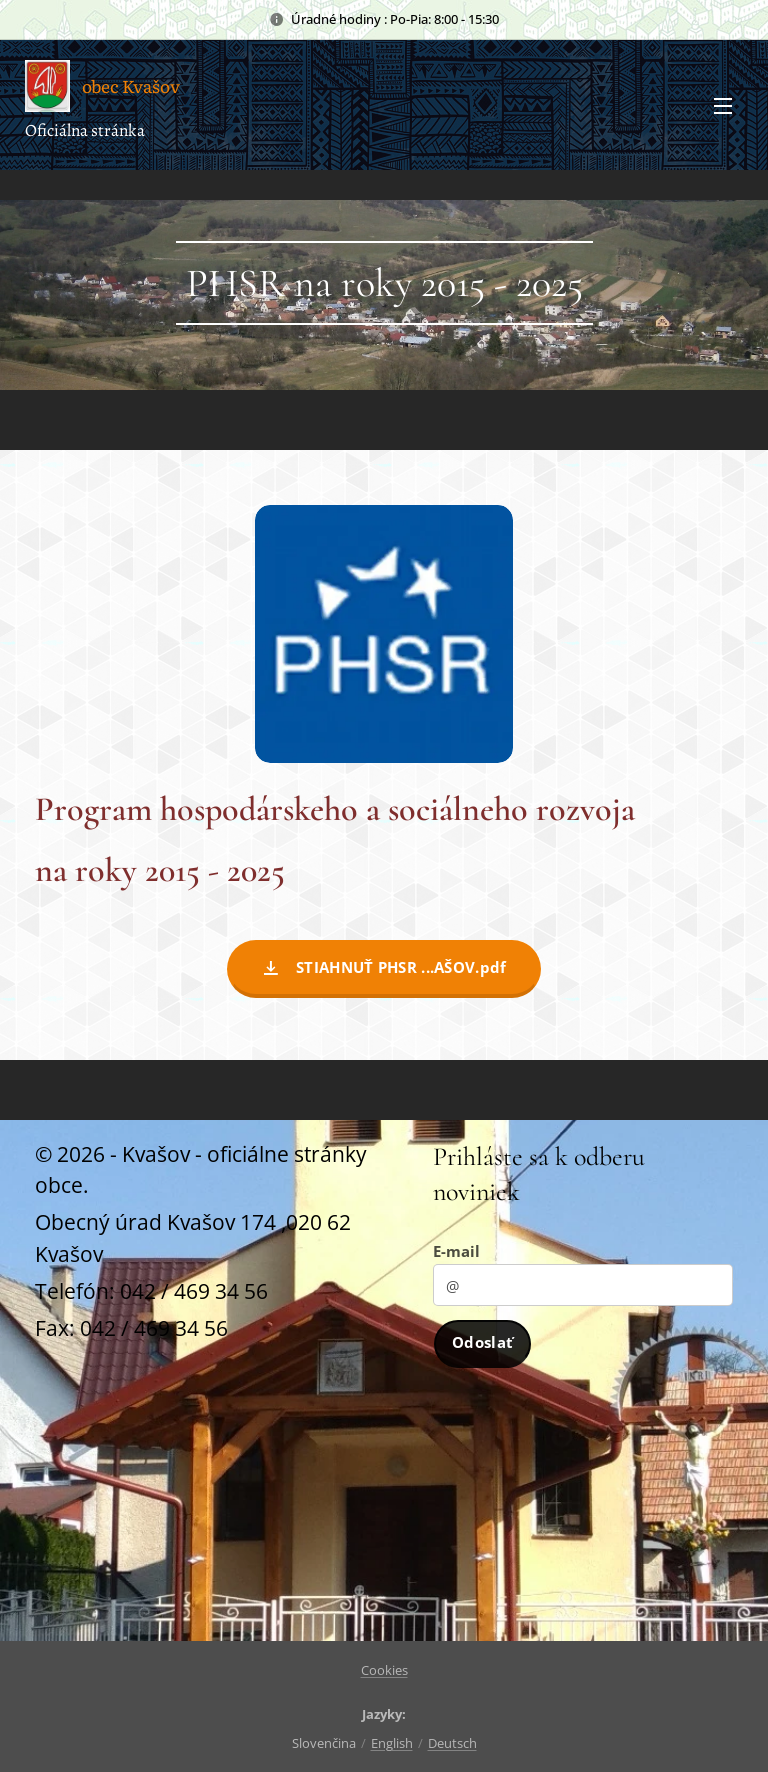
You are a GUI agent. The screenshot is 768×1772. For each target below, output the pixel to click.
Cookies (384, 1670)
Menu (723, 106)
